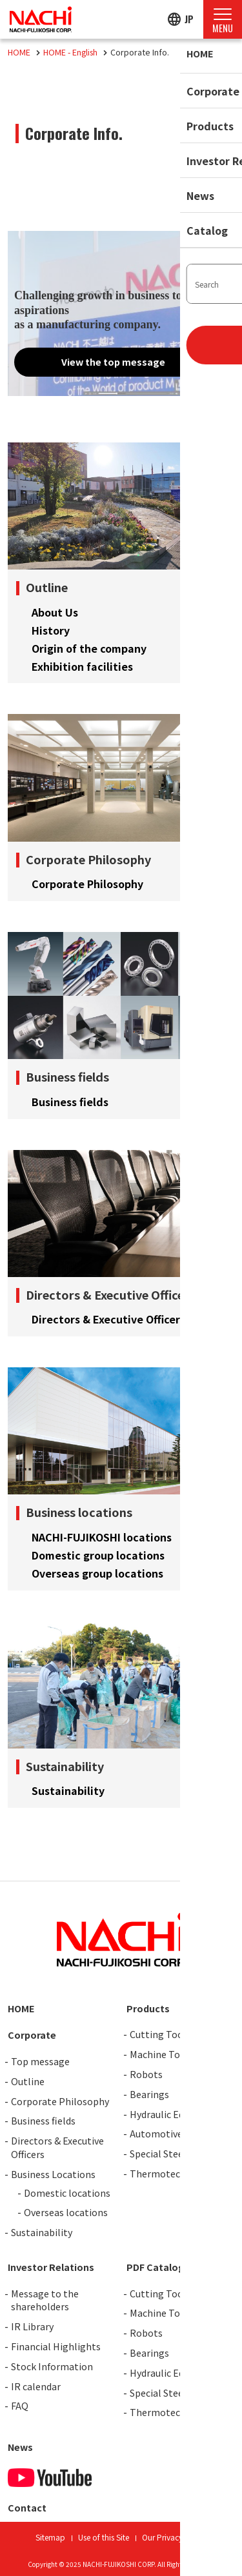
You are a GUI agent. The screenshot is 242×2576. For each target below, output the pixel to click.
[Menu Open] (222, 19)
